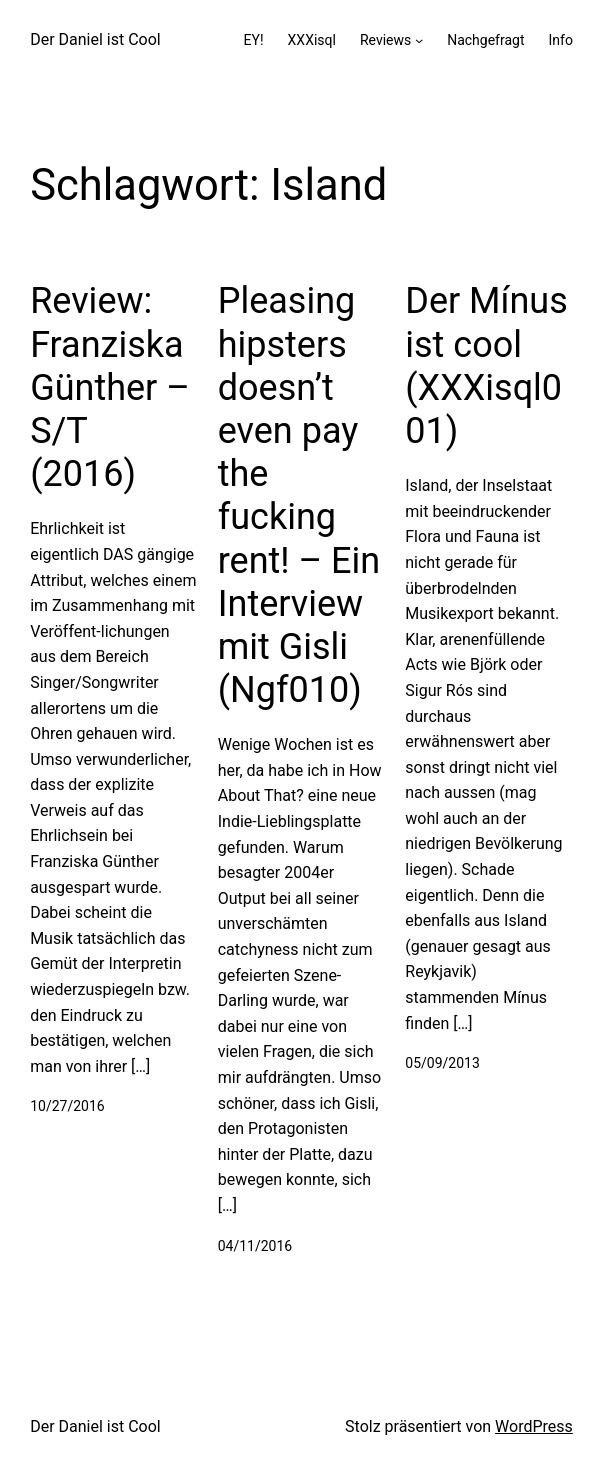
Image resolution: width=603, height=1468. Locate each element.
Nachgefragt (485, 40)
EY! (254, 40)
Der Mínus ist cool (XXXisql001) (486, 366)
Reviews (385, 40)
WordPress (534, 1426)
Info (560, 40)
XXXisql (312, 40)
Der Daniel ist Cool (95, 39)
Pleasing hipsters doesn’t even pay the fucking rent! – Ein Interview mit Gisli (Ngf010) (299, 495)
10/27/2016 (67, 1106)
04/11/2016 (255, 1246)
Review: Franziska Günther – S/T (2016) (110, 387)
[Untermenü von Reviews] (419, 40)
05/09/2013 (442, 1063)
